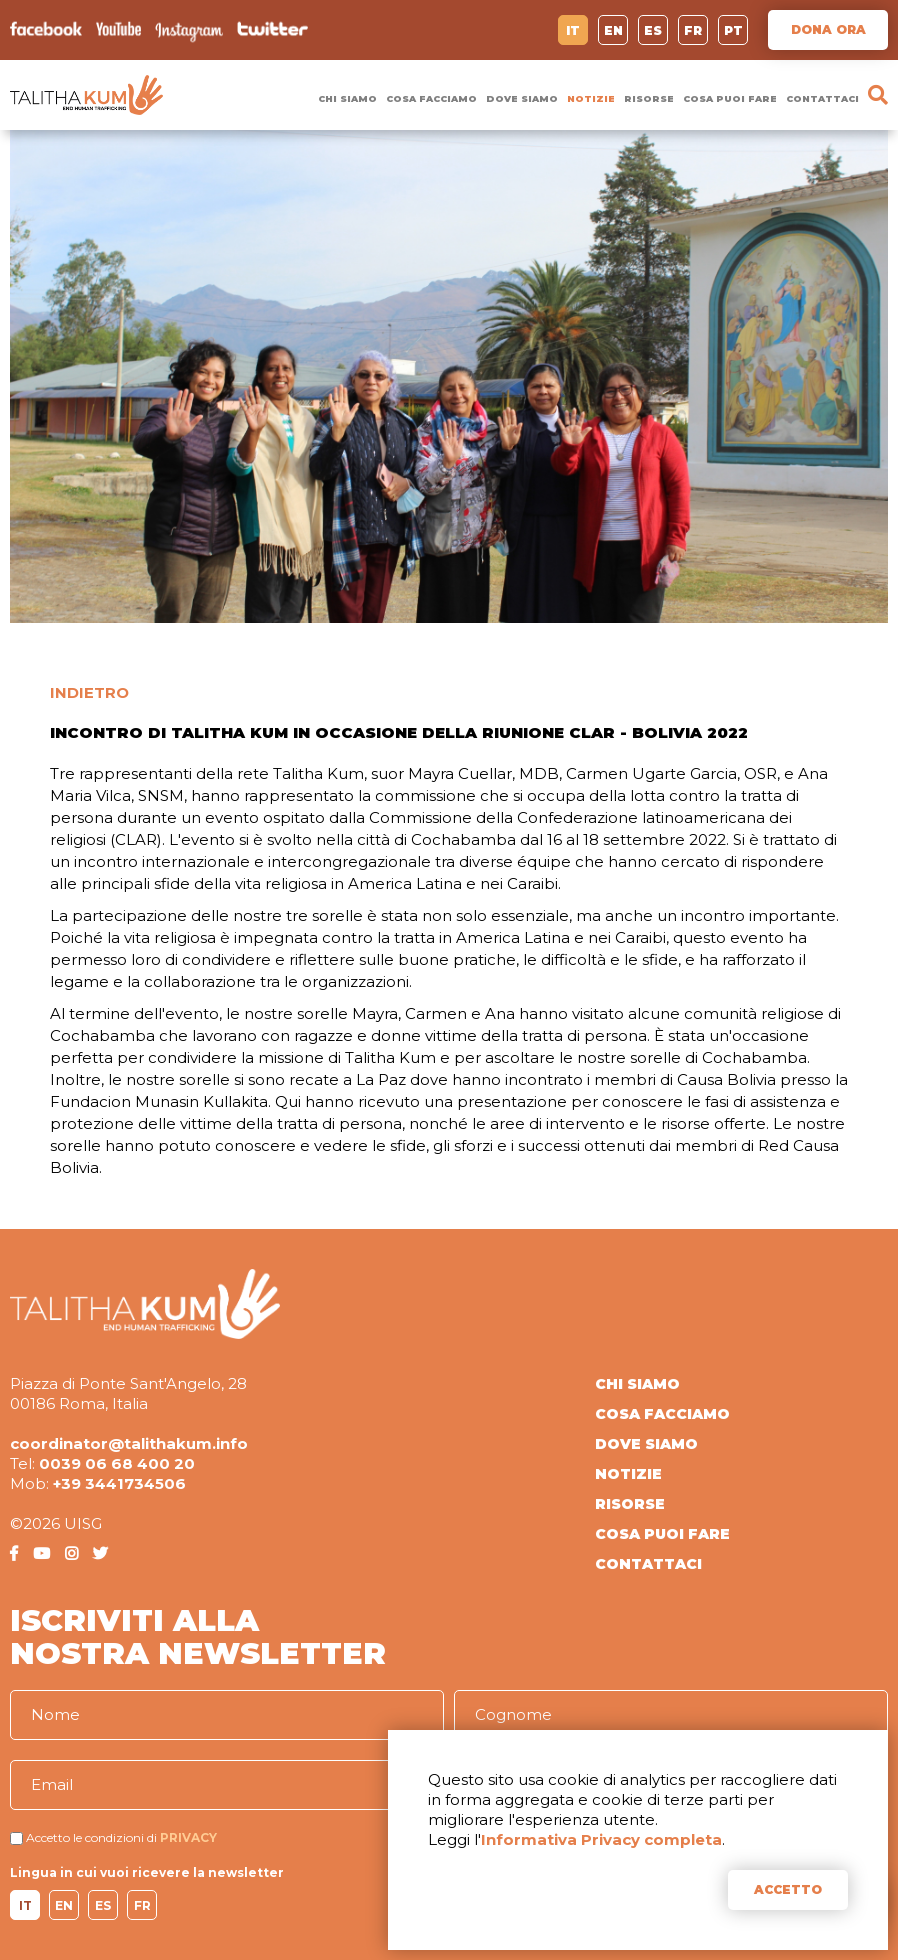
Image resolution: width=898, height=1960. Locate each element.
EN (613, 30)
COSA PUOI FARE (730, 98)
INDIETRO (89, 692)
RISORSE (649, 98)
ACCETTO (788, 1889)
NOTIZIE (591, 98)
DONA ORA (828, 29)
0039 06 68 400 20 (117, 1463)
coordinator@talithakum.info (129, 1443)
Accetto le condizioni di (91, 1837)
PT (733, 30)
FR (693, 30)
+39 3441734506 (119, 1483)
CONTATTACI (822, 98)
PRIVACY (188, 1837)
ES (653, 30)
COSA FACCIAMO (431, 98)
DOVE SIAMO (522, 98)
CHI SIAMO (347, 98)
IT (573, 30)
